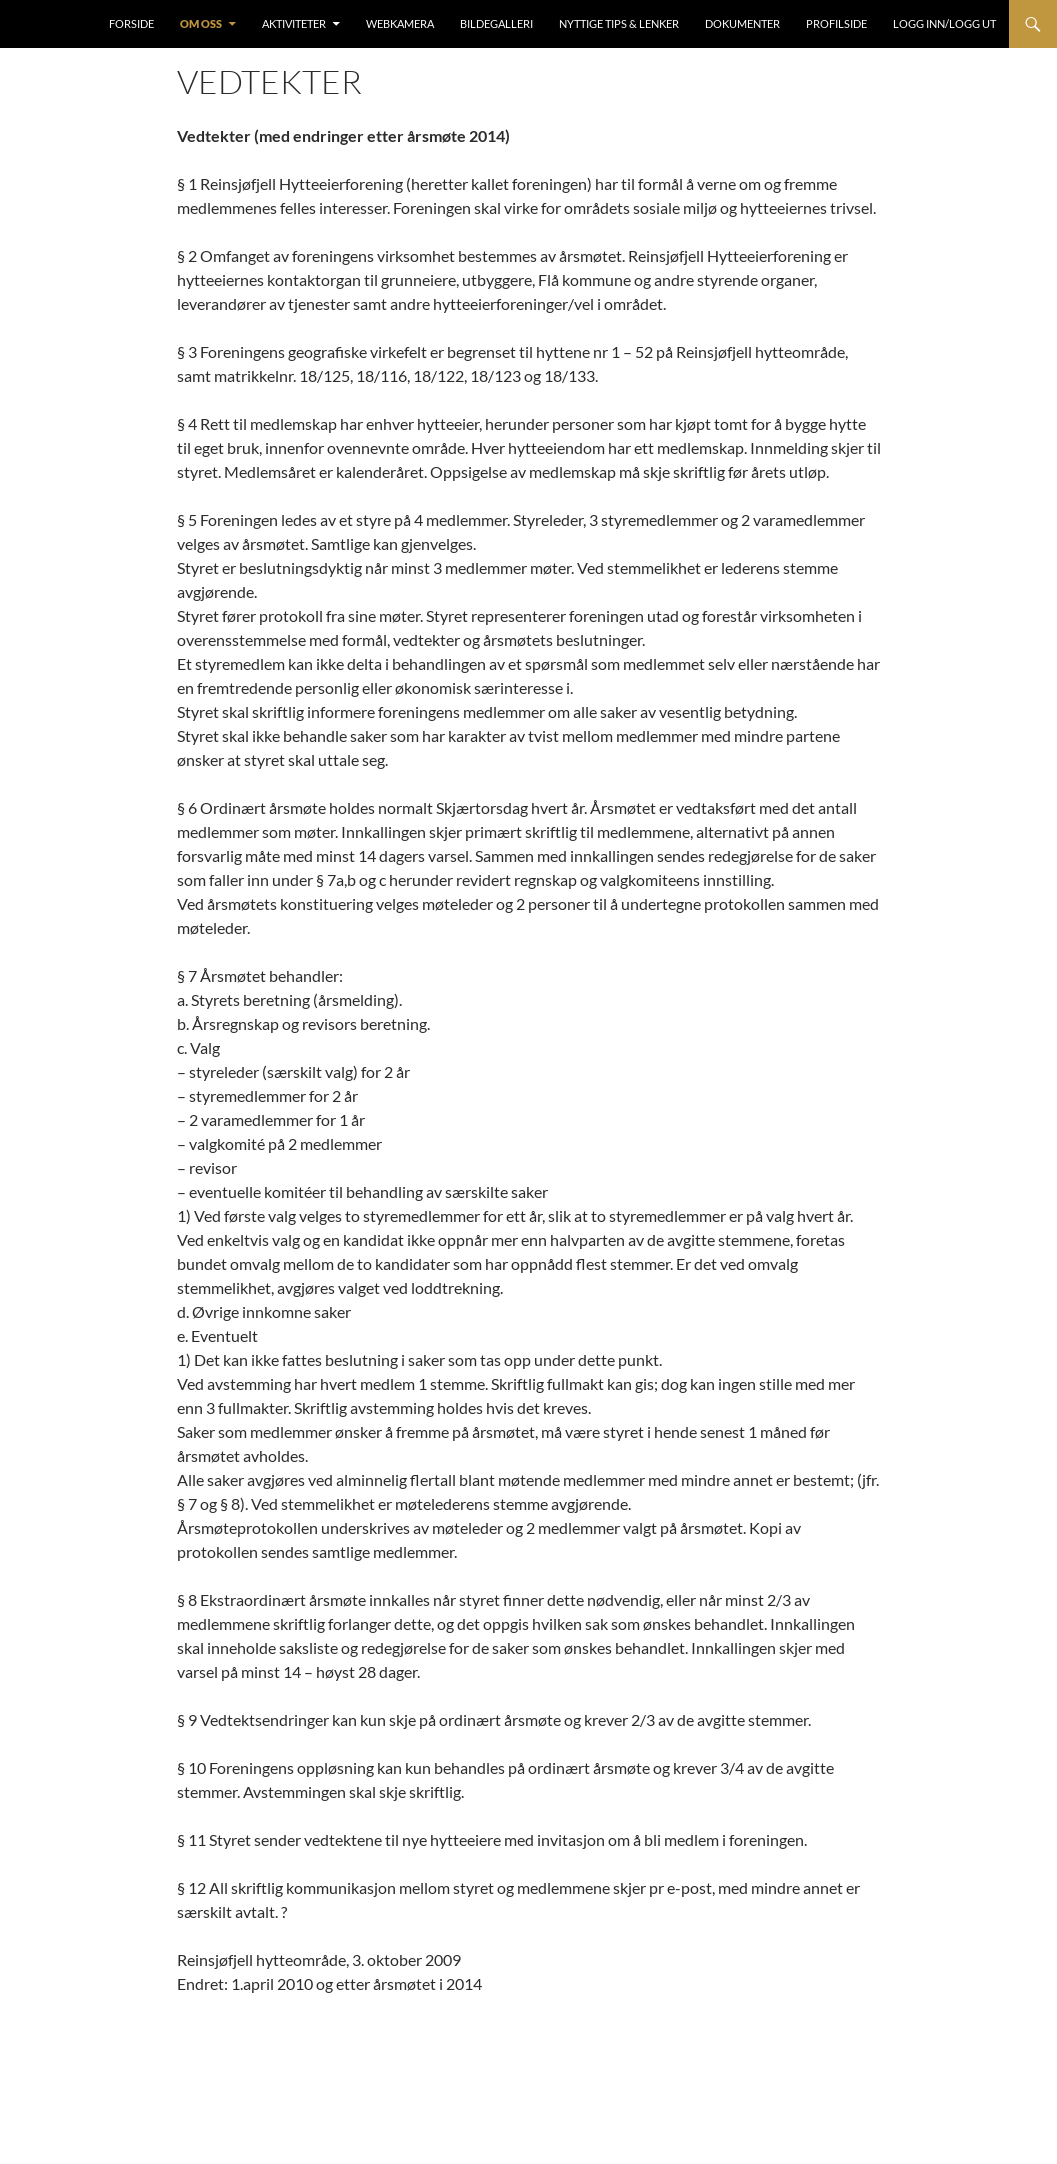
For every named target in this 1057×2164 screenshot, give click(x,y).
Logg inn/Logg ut (944, 23)
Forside (131, 23)
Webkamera (400, 23)
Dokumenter (742, 23)
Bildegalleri (496, 23)
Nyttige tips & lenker (619, 23)
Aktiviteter (294, 23)
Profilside (836, 23)
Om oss (201, 23)
